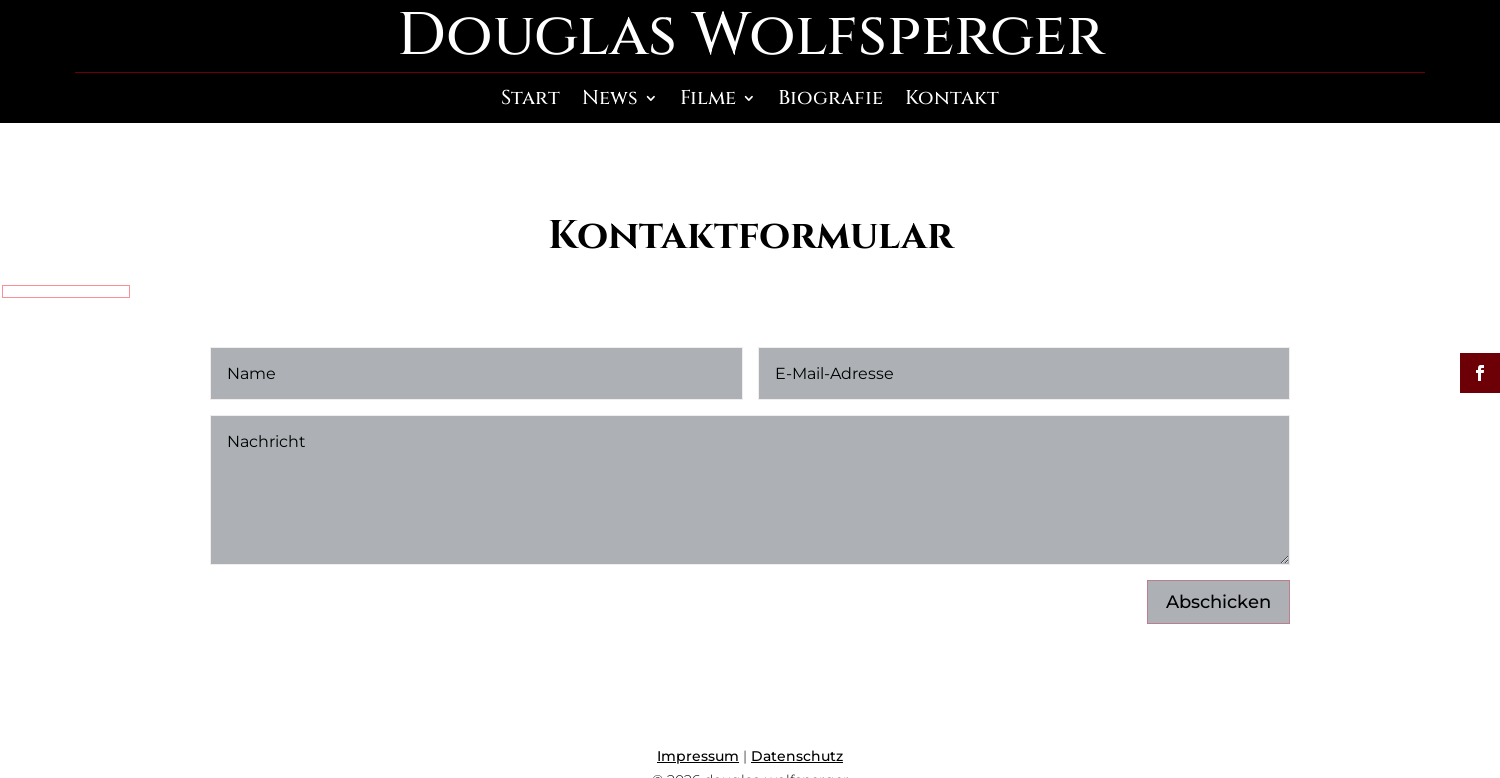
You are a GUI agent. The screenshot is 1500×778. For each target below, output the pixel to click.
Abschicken (1218, 602)
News (610, 101)
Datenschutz (797, 756)
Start (530, 101)
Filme (708, 101)
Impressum (698, 756)
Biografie (830, 101)
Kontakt (952, 101)
